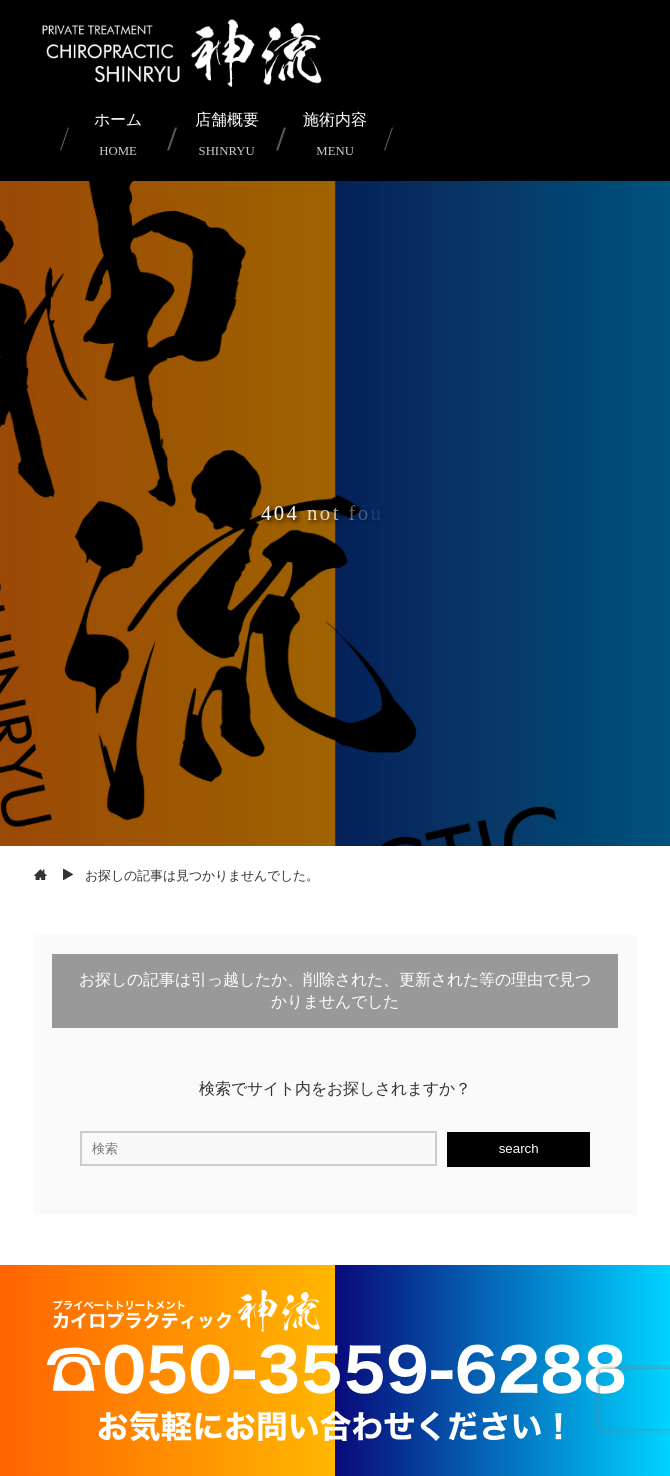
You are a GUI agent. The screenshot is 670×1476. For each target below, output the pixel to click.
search (519, 1148)
